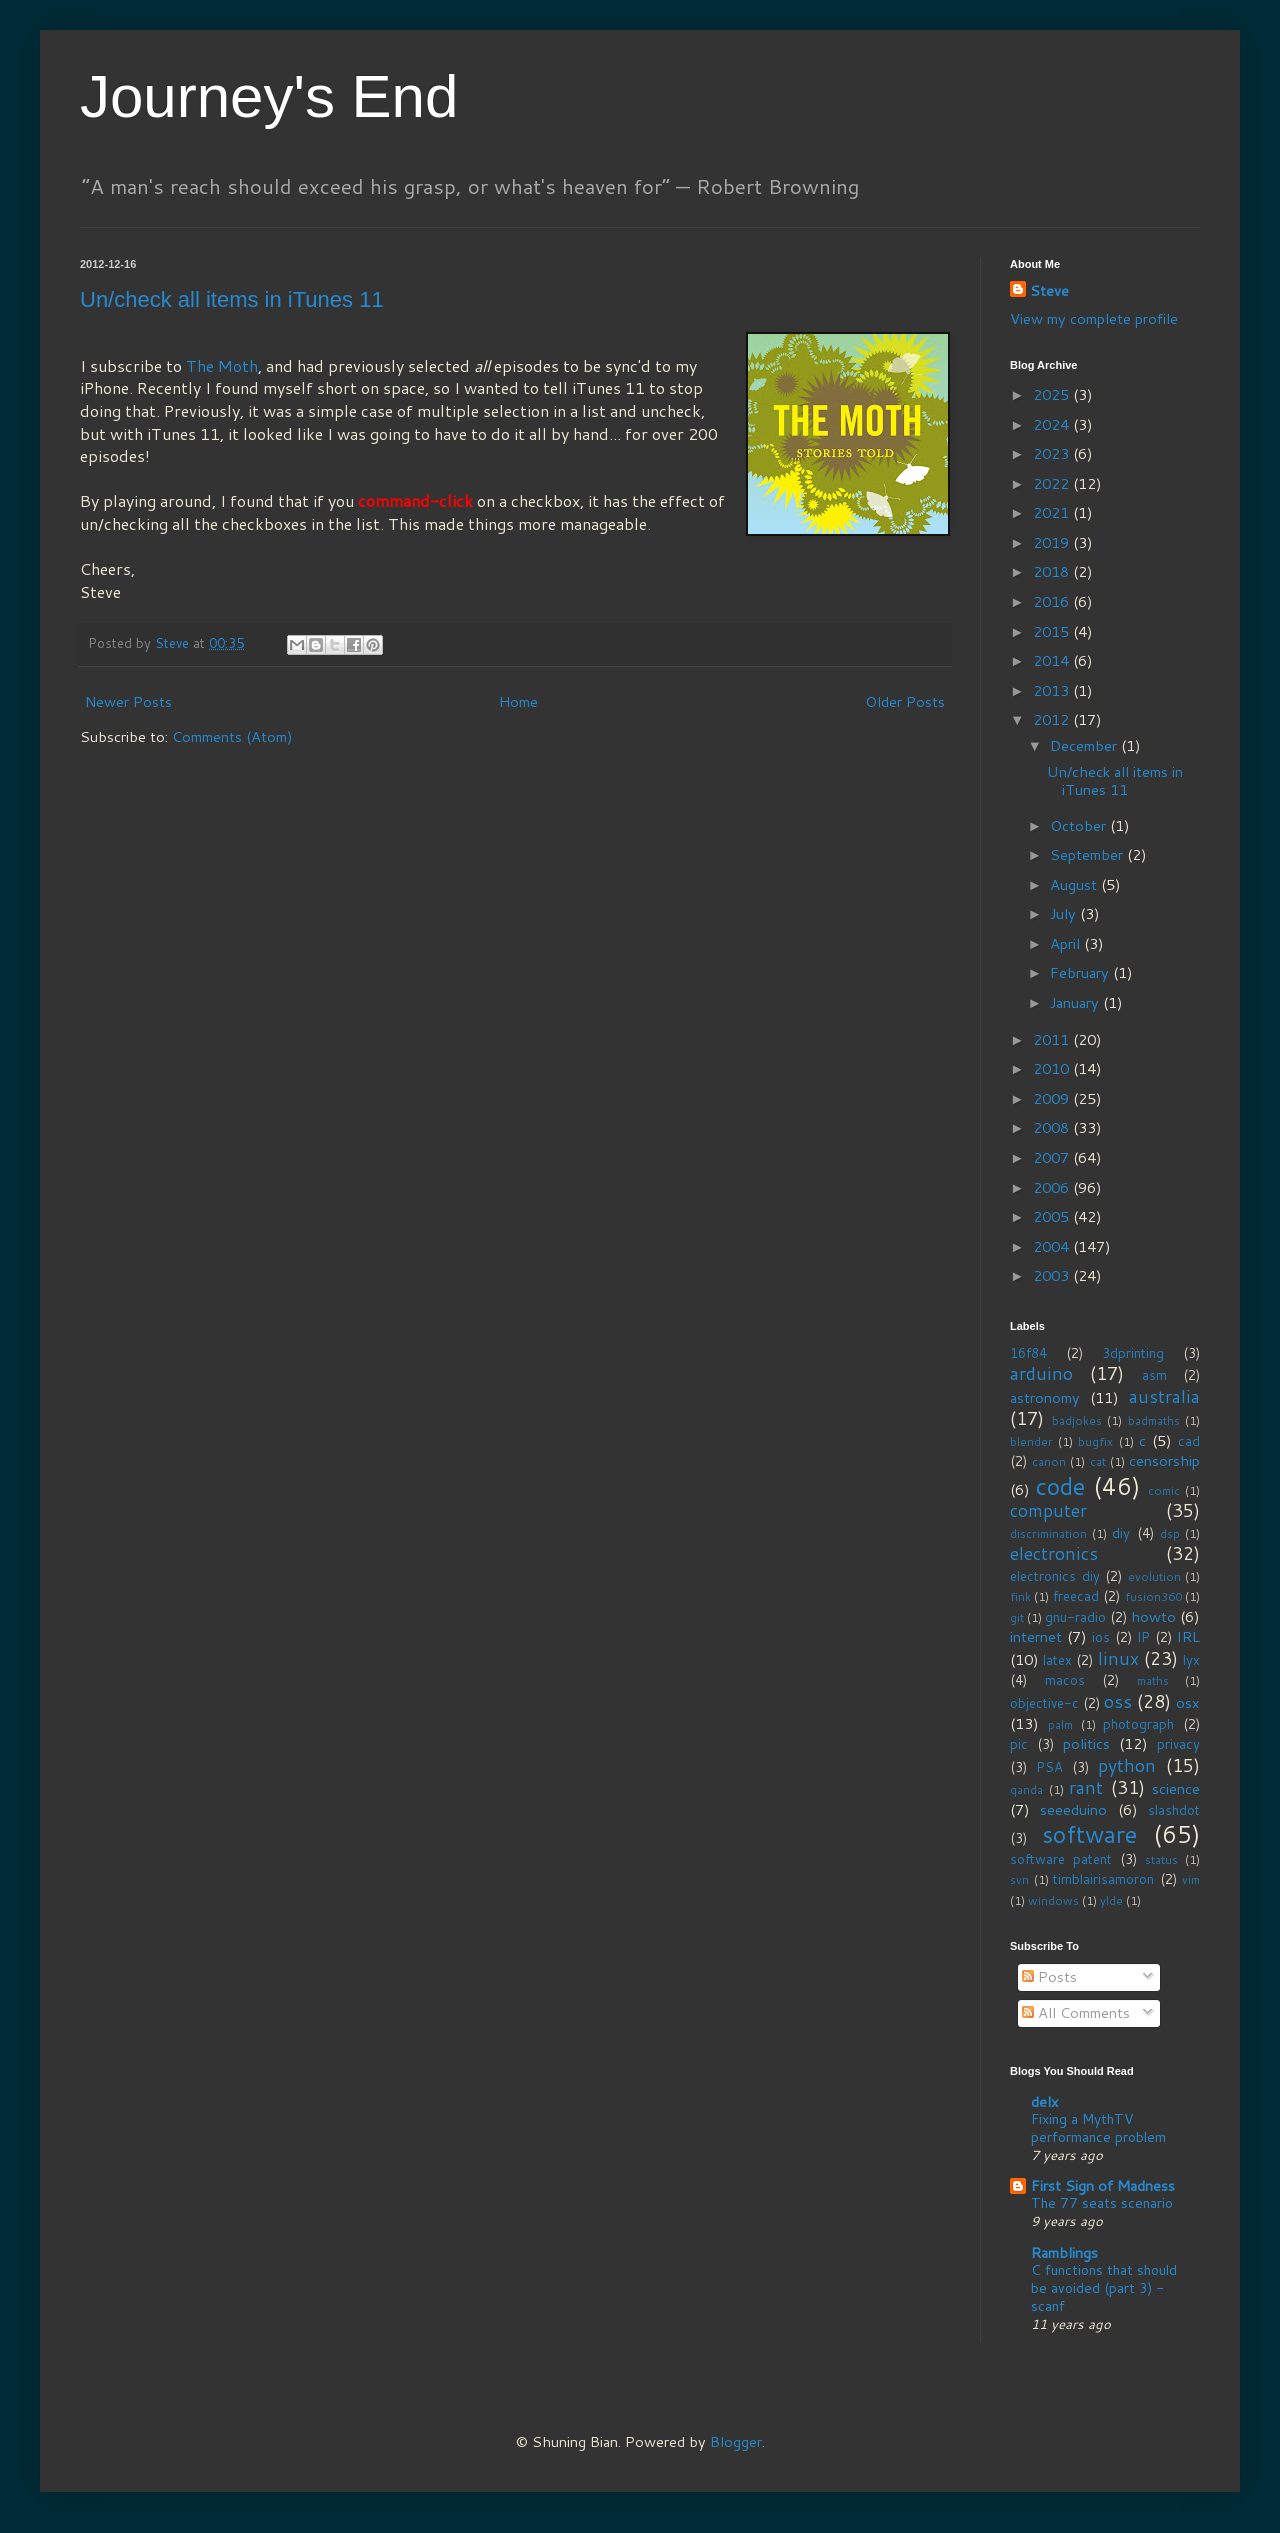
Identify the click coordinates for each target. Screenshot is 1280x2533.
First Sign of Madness (1103, 2185)
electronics (1054, 1553)
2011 (1053, 1039)
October (1080, 825)
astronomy (1045, 1397)
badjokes (1077, 1420)
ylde (1111, 1900)
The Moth (222, 365)
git (1017, 1617)
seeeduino (1073, 1809)
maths (1153, 1680)
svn (1019, 1879)
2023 (1053, 453)
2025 (1053, 394)
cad (1189, 1441)
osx (1188, 1702)
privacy (1178, 1744)
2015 (1053, 631)
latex (1057, 1660)
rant (1086, 1787)
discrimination (1048, 1533)
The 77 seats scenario (1102, 2202)
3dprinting (1133, 1353)
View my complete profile (1094, 318)
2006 (1053, 1187)
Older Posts (905, 701)
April (1067, 943)
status (1161, 1859)
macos (1065, 1680)
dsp (1170, 1533)
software (1089, 1834)
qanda (1026, 1789)
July (1065, 913)
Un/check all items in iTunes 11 (232, 299)
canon (1049, 1461)
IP (1143, 1637)
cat (1098, 1461)
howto (1153, 1616)
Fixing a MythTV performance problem (1098, 2127)
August (1075, 884)
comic (1164, 1490)
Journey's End (269, 96)
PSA (1049, 1767)
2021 (1053, 512)
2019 (1053, 542)
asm (1154, 1375)
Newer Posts (128, 701)
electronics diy (1055, 1576)
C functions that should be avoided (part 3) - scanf (1104, 2287)
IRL (1188, 1636)
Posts (1049, 1976)
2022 (1053, 483)
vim (1191, 1879)
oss (1118, 1701)
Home (518, 701)
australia (1164, 1396)
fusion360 (1153, 1596)
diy (1121, 1533)
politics (1086, 1743)
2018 (1053, 571)
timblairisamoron (1103, 1879)
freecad (1076, 1596)
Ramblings (1064, 2252)
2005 (1053, 1216)
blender (1031, 1441)
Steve (1049, 291)
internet (1036, 1636)
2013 (1053, 690)
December (1085, 745)
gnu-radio (1075, 1617)
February (1081, 972)
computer (1048, 1510)
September (1088, 854)
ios (1101, 1637)
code (1060, 1486)
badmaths (1154, 1420)
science (1176, 1788)
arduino (1041, 1373)
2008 (1053, 1127)
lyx (1191, 1660)
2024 (1053, 424)
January (1076, 1002)
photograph (1138, 1724)
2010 (1053, 1068)
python (1127, 1765)
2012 (1053, 719)
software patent (1061, 1859)
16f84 (1028, 1353)
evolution (1154, 1576)
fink (1020, 1596)
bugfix (1095, 1441)
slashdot (1174, 1810)
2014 (1053, 660)
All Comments (1076, 2012)
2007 (1053, 1157)
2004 (1053, 1246)
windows (1053, 1900)
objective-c (1044, 1703)
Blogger (736, 2441)
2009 (1053, 1098)
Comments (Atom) (232, 736)
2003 (1053, 1275)
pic (1019, 1744)
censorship (1164, 1460)
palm (1060, 1724)
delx (1045, 2101)
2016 (1053, 601)
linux (1118, 1658)
